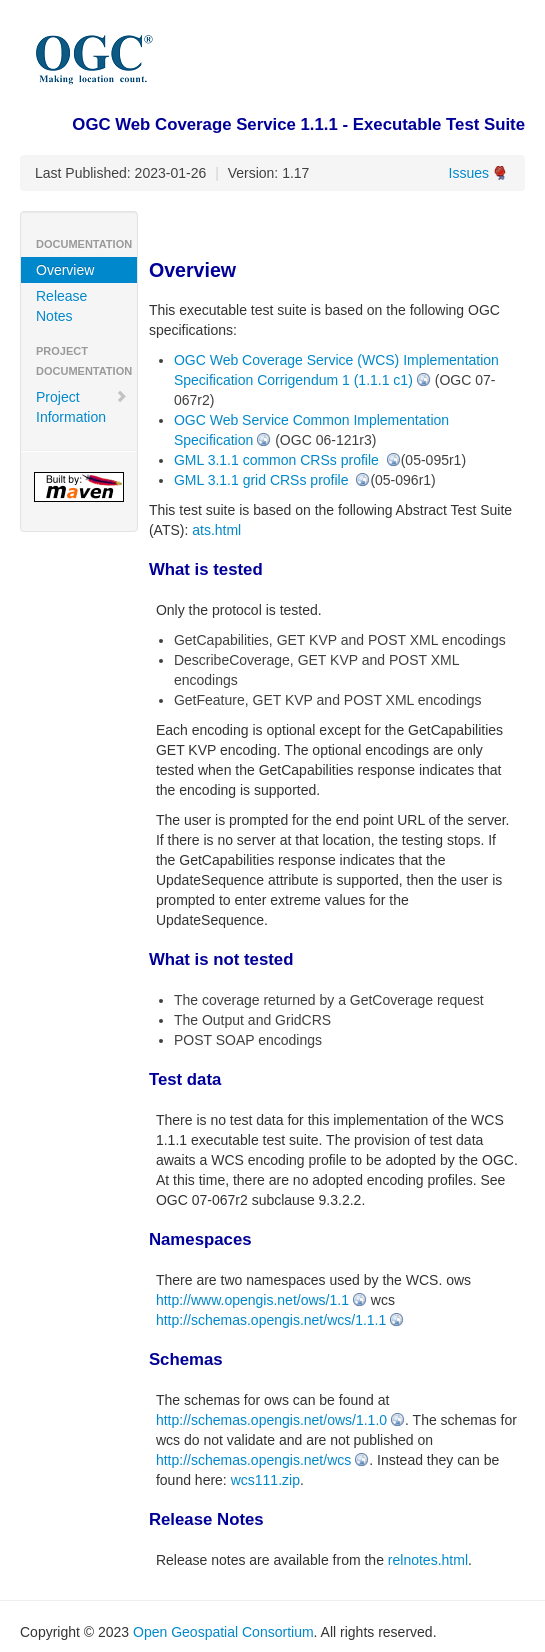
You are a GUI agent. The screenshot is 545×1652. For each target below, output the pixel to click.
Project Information (82, 407)
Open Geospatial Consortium (223, 1632)
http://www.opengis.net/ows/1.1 (252, 1300)
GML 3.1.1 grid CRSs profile (263, 480)
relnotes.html (428, 1560)
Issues (469, 173)
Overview (65, 270)
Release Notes (61, 306)
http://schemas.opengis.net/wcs (253, 1460)
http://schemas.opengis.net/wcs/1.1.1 (271, 1320)
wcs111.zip (265, 1480)
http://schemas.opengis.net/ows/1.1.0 (271, 1420)
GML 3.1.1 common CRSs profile (278, 460)
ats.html (216, 530)
